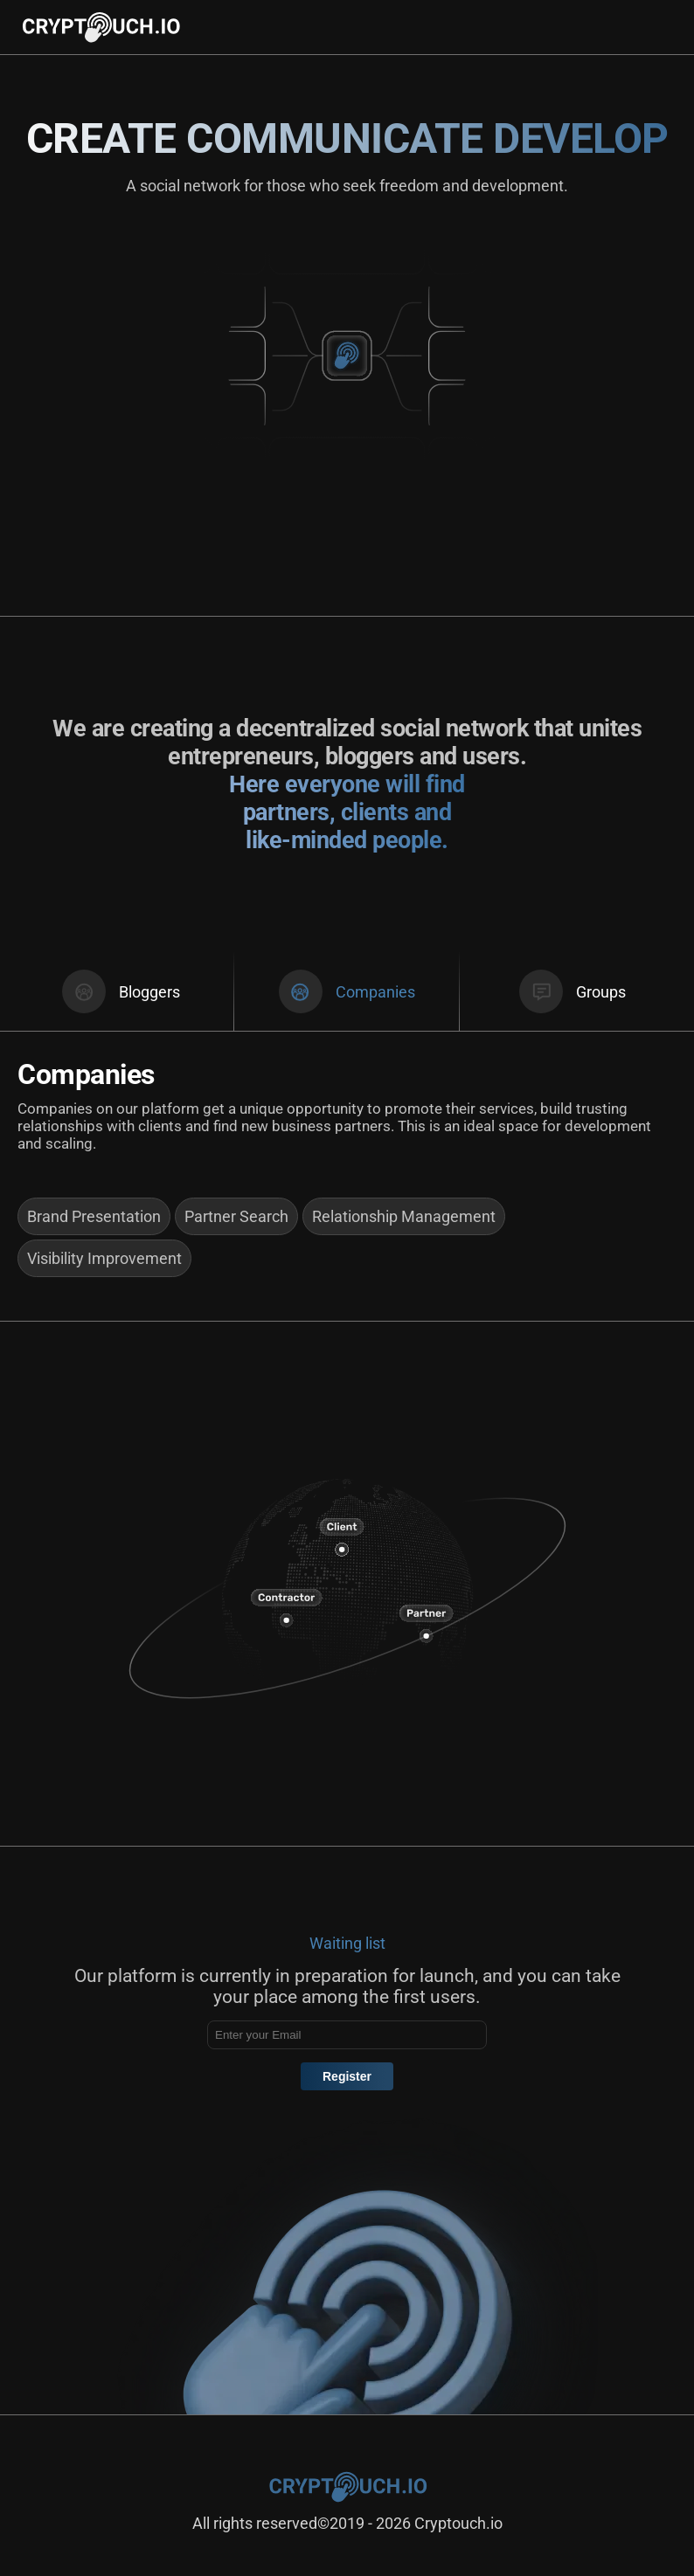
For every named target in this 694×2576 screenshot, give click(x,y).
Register (347, 2076)
